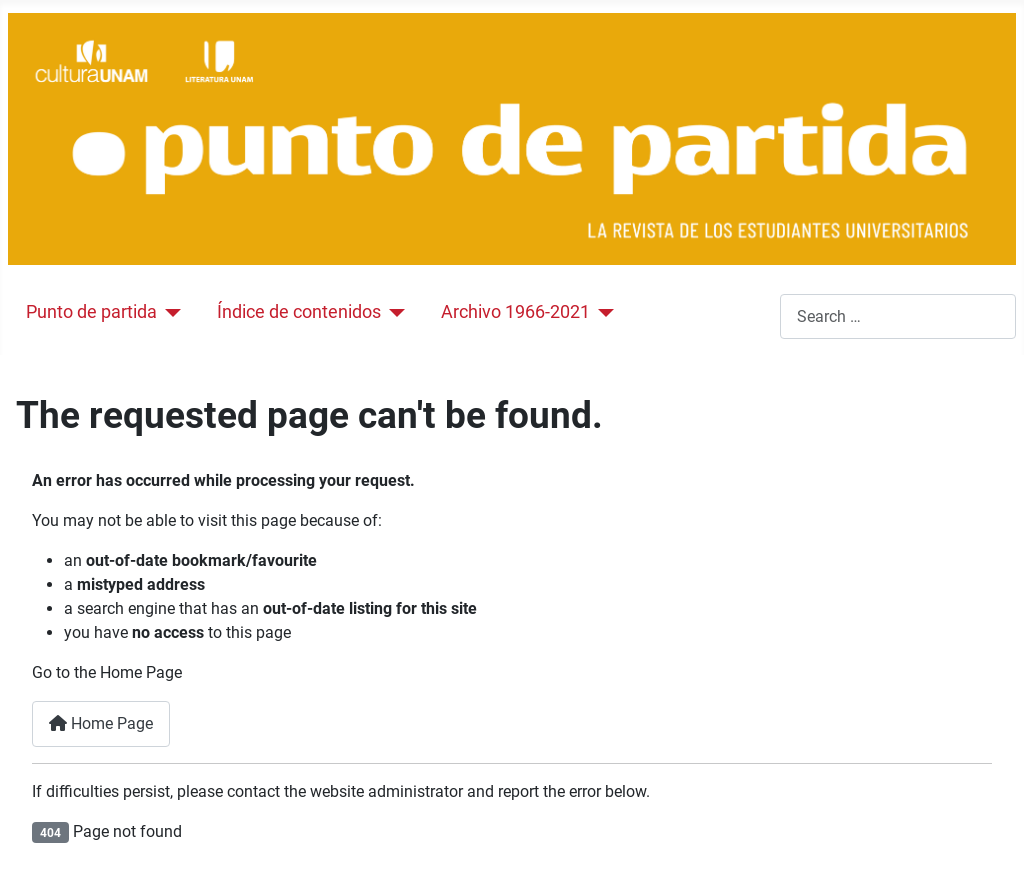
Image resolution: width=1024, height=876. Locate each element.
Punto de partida (91, 312)
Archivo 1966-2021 (515, 312)
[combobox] (898, 316)
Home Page (101, 723)
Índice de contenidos (299, 312)
